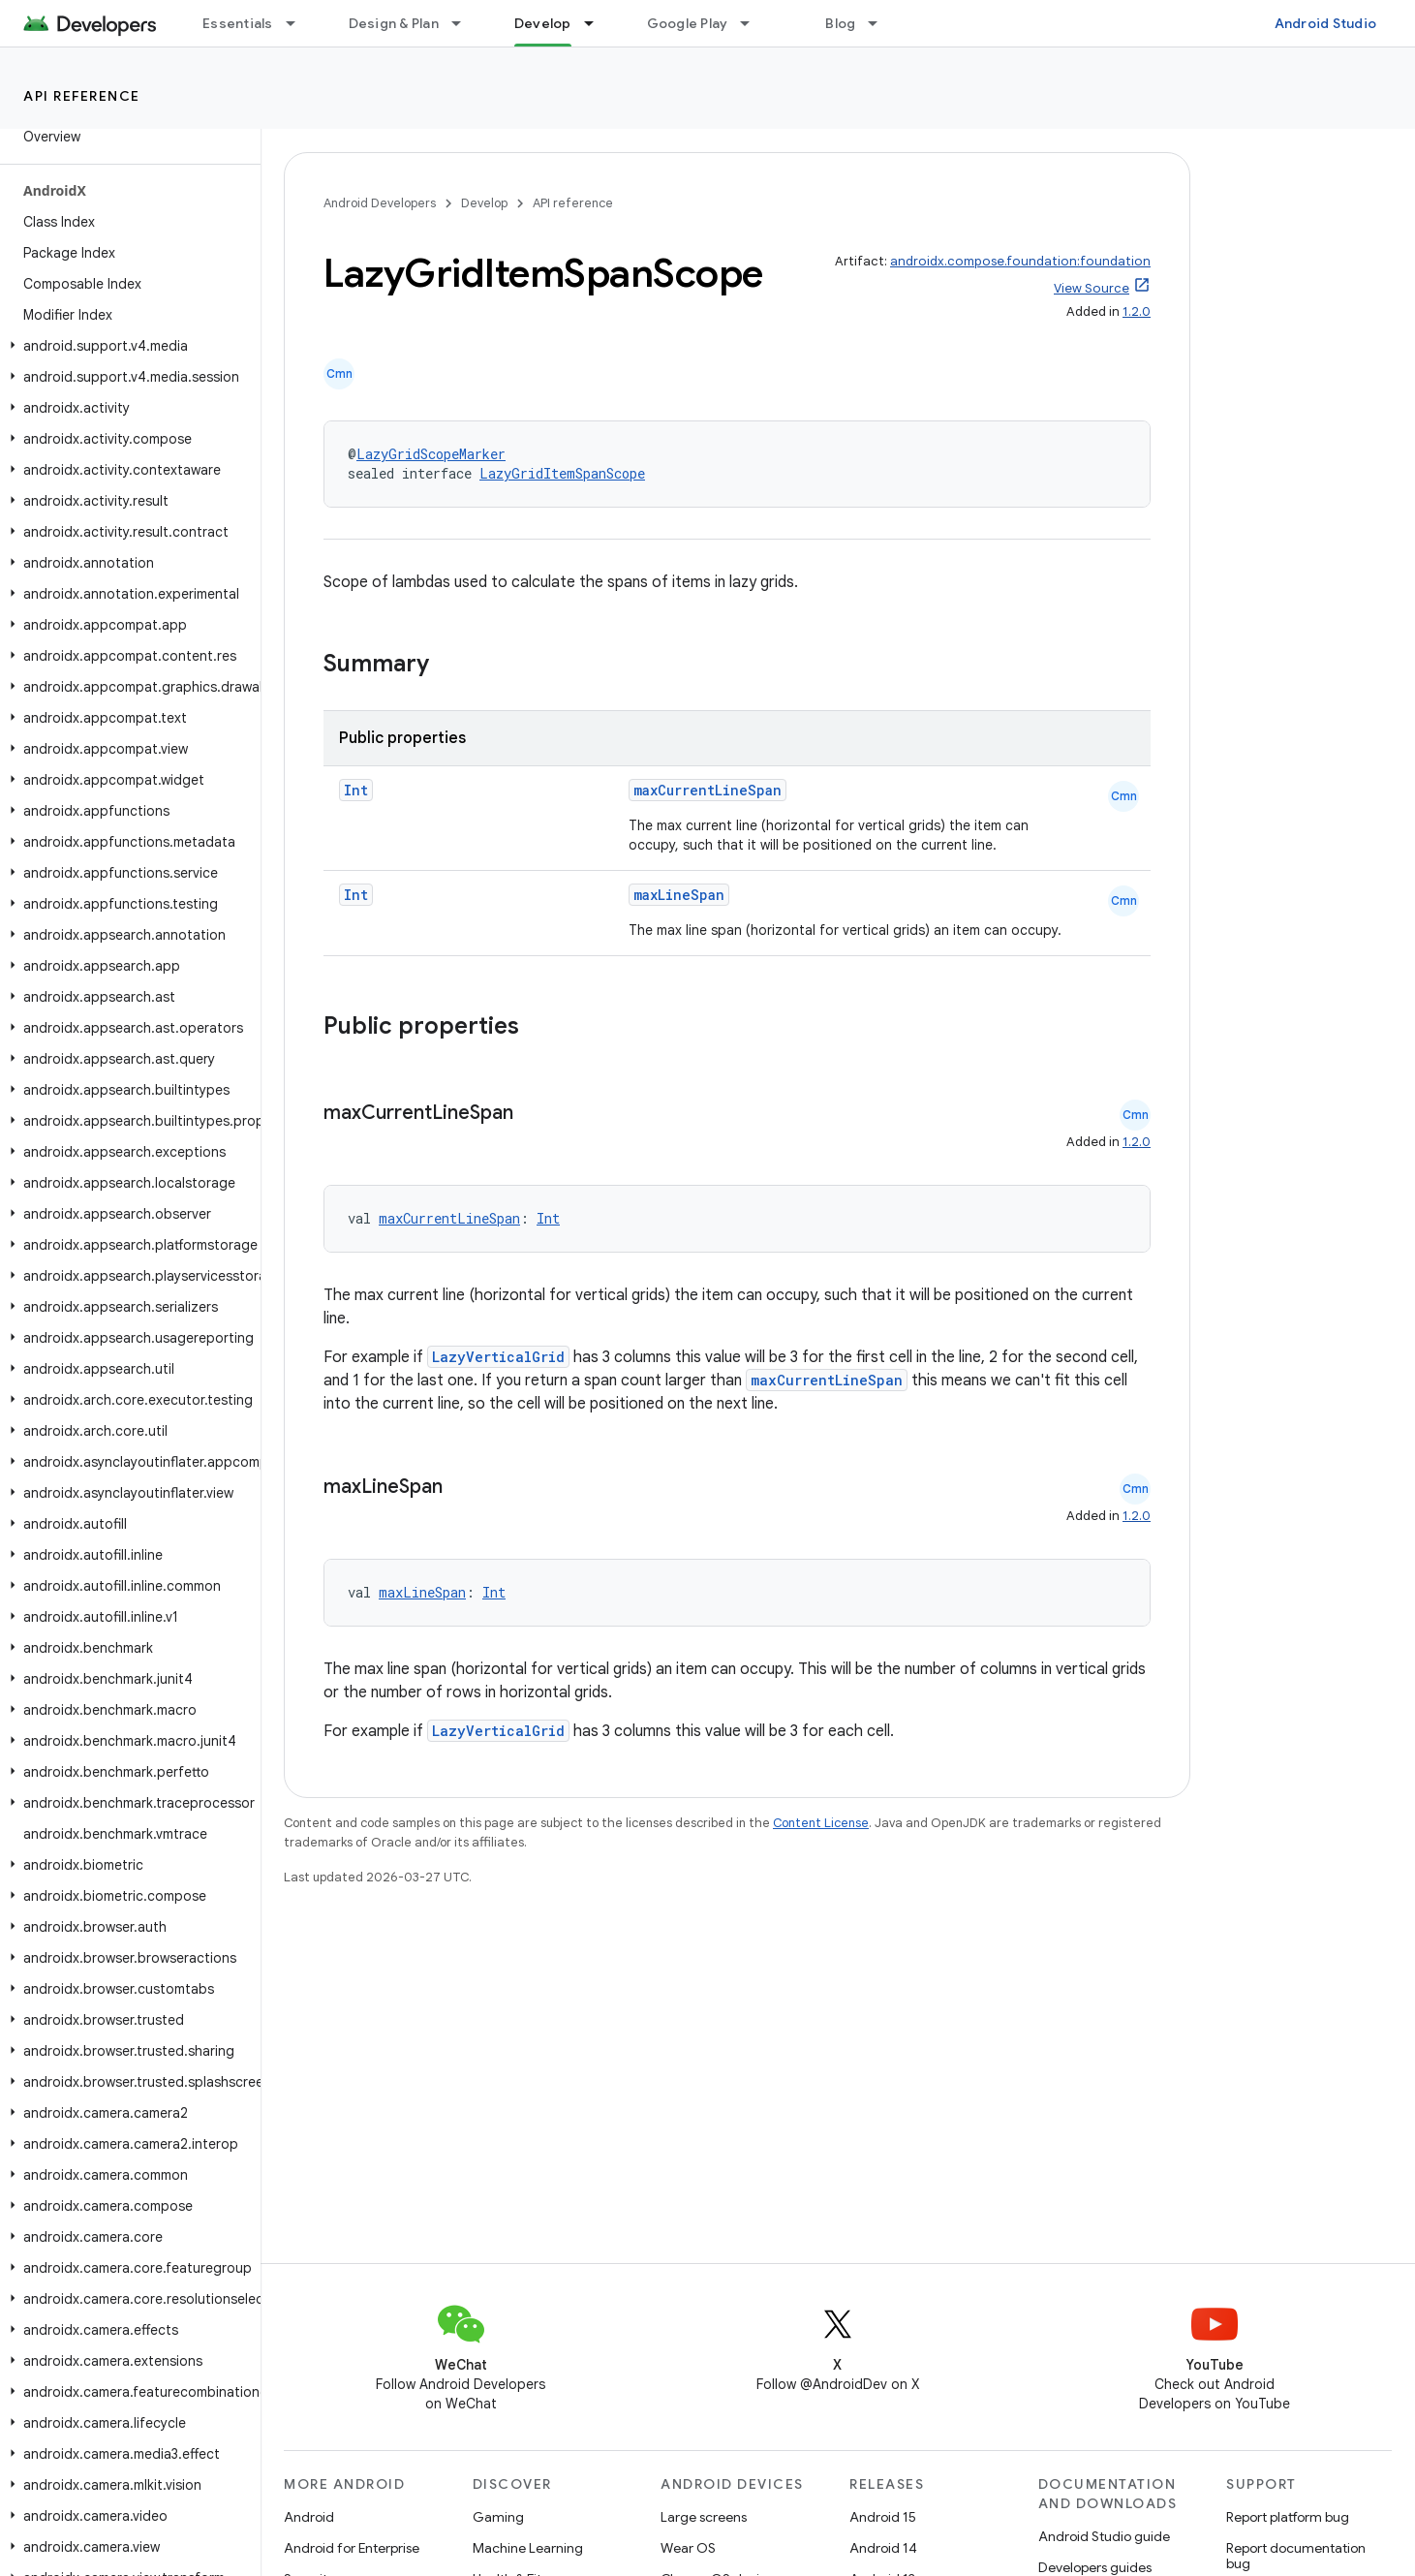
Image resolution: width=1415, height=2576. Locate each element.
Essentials (237, 23)
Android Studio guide (1104, 2536)
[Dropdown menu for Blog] (881, 23)
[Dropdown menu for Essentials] (299, 23)
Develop (484, 203)
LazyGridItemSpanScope (562, 473)
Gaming (498, 2517)
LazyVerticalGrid (498, 1357)
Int (356, 790)
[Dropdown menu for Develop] (597, 23)
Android (309, 2517)
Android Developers (379, 203)
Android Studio (1326, 23)
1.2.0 (1137, 311)
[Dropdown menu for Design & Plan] (465, 23)
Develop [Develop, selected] (542, 23)
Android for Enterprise (351, 2548)
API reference (81, 96)
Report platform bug (1287, 2517)
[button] (126, 345)
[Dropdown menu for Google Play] (753, 23)
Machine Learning (528, 2548)
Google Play (687, 23)
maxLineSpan (678, 894)
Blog (840, 23)
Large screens (704, 2517)
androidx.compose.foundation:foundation (1020, 261)
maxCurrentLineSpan (707, 790)
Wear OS (688, 2548)
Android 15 (882, 2517)
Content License (821, 1823)
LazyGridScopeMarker (431, 454)
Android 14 (883, 2548)
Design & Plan (394, 23)
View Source (1091, 288)
